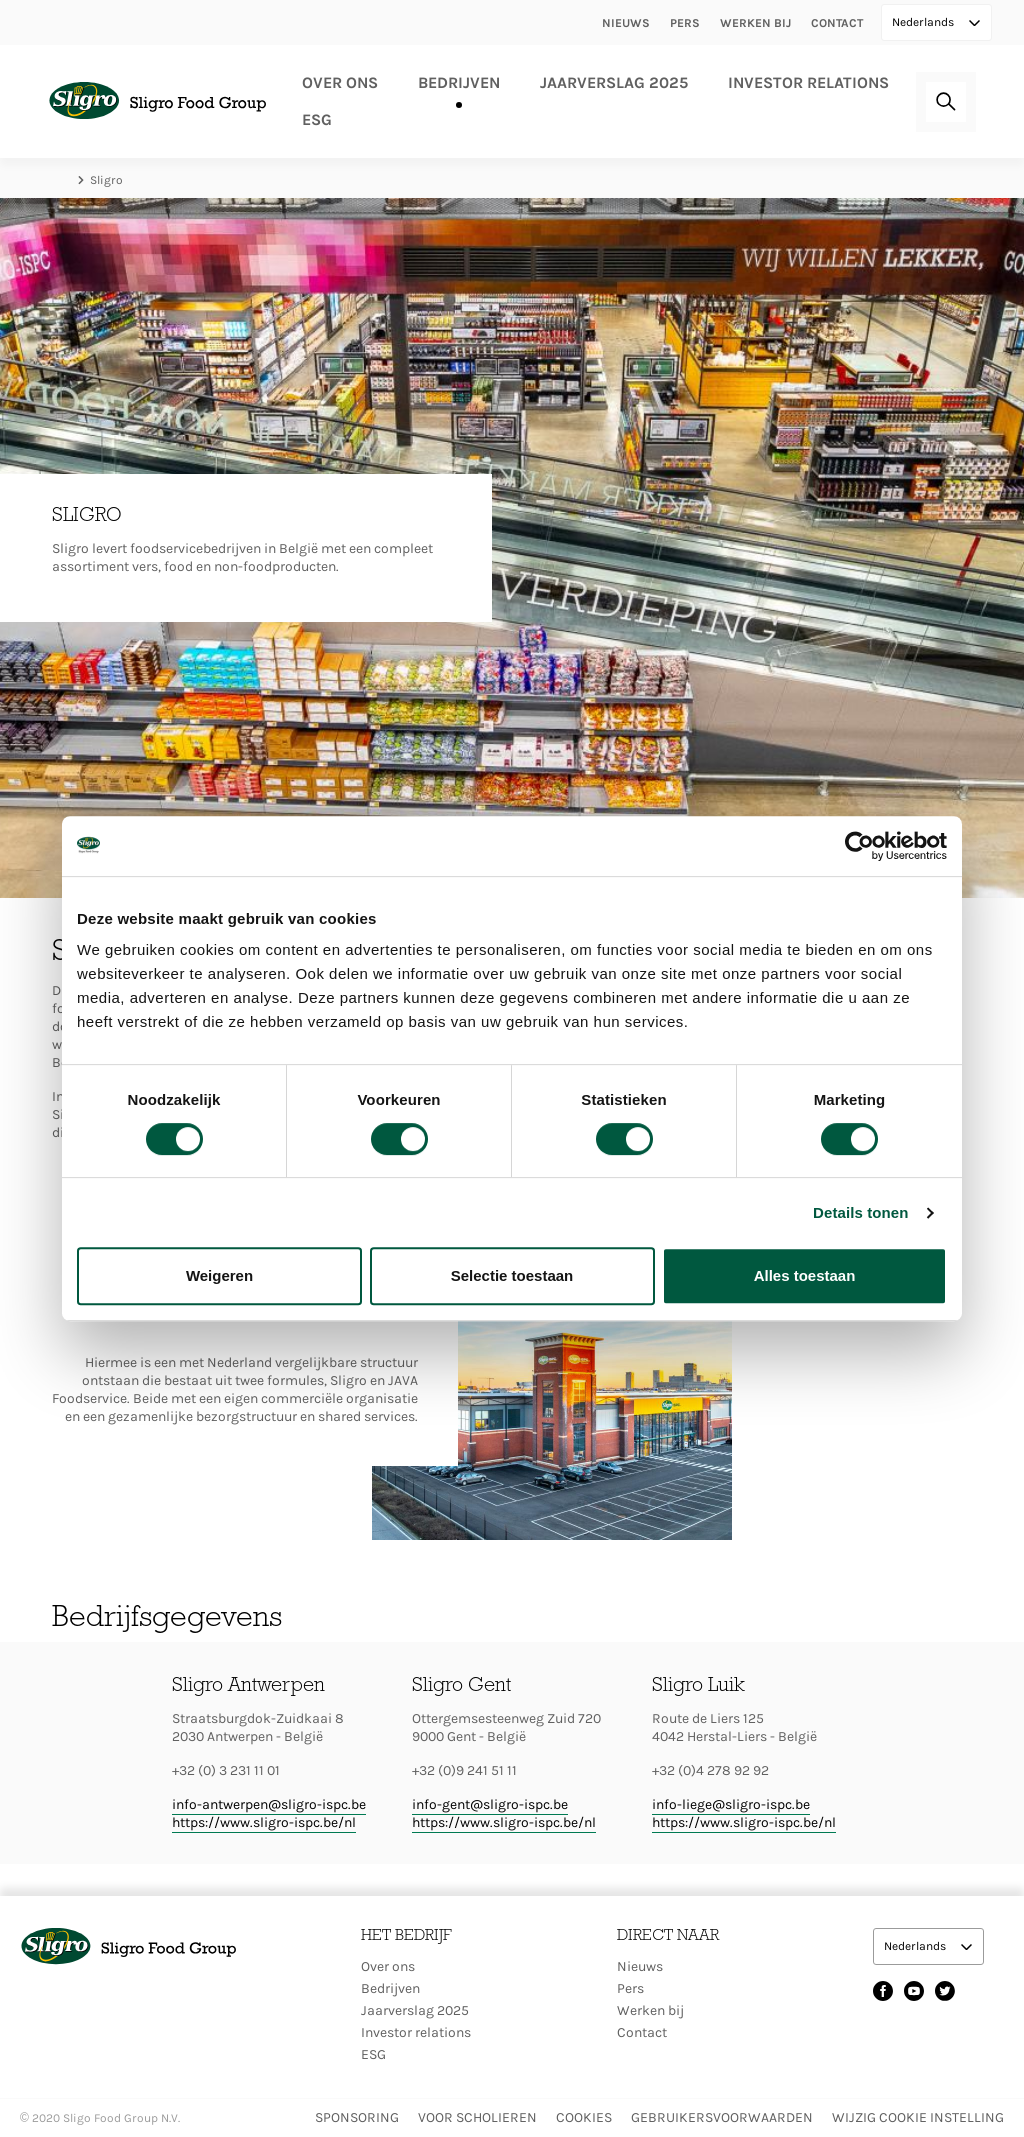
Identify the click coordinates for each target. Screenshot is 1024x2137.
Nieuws (626, 23)
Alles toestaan (805, 1275)
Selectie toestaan (512, 1275)
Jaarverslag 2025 (614, 82)
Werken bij (755, 23)
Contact (837, 23)
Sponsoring (357, 2117)
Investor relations (808, 82)
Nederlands (924, 22)
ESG (317, 119)
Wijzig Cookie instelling (918, 2117)
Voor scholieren (477, 2117)
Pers (685, 23)
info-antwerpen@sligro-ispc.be (269, 1804)
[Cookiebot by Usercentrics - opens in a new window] (859, 846)
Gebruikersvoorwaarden (722, 2117)
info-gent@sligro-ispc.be (490, 1804)
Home (62, 180)
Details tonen (860, 1212)
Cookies (584, 2117)
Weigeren (219, 1275)
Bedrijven (459, 82)
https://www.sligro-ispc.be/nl (264, 1822)
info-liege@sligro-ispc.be (731, 1804)
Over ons (340, 82)
